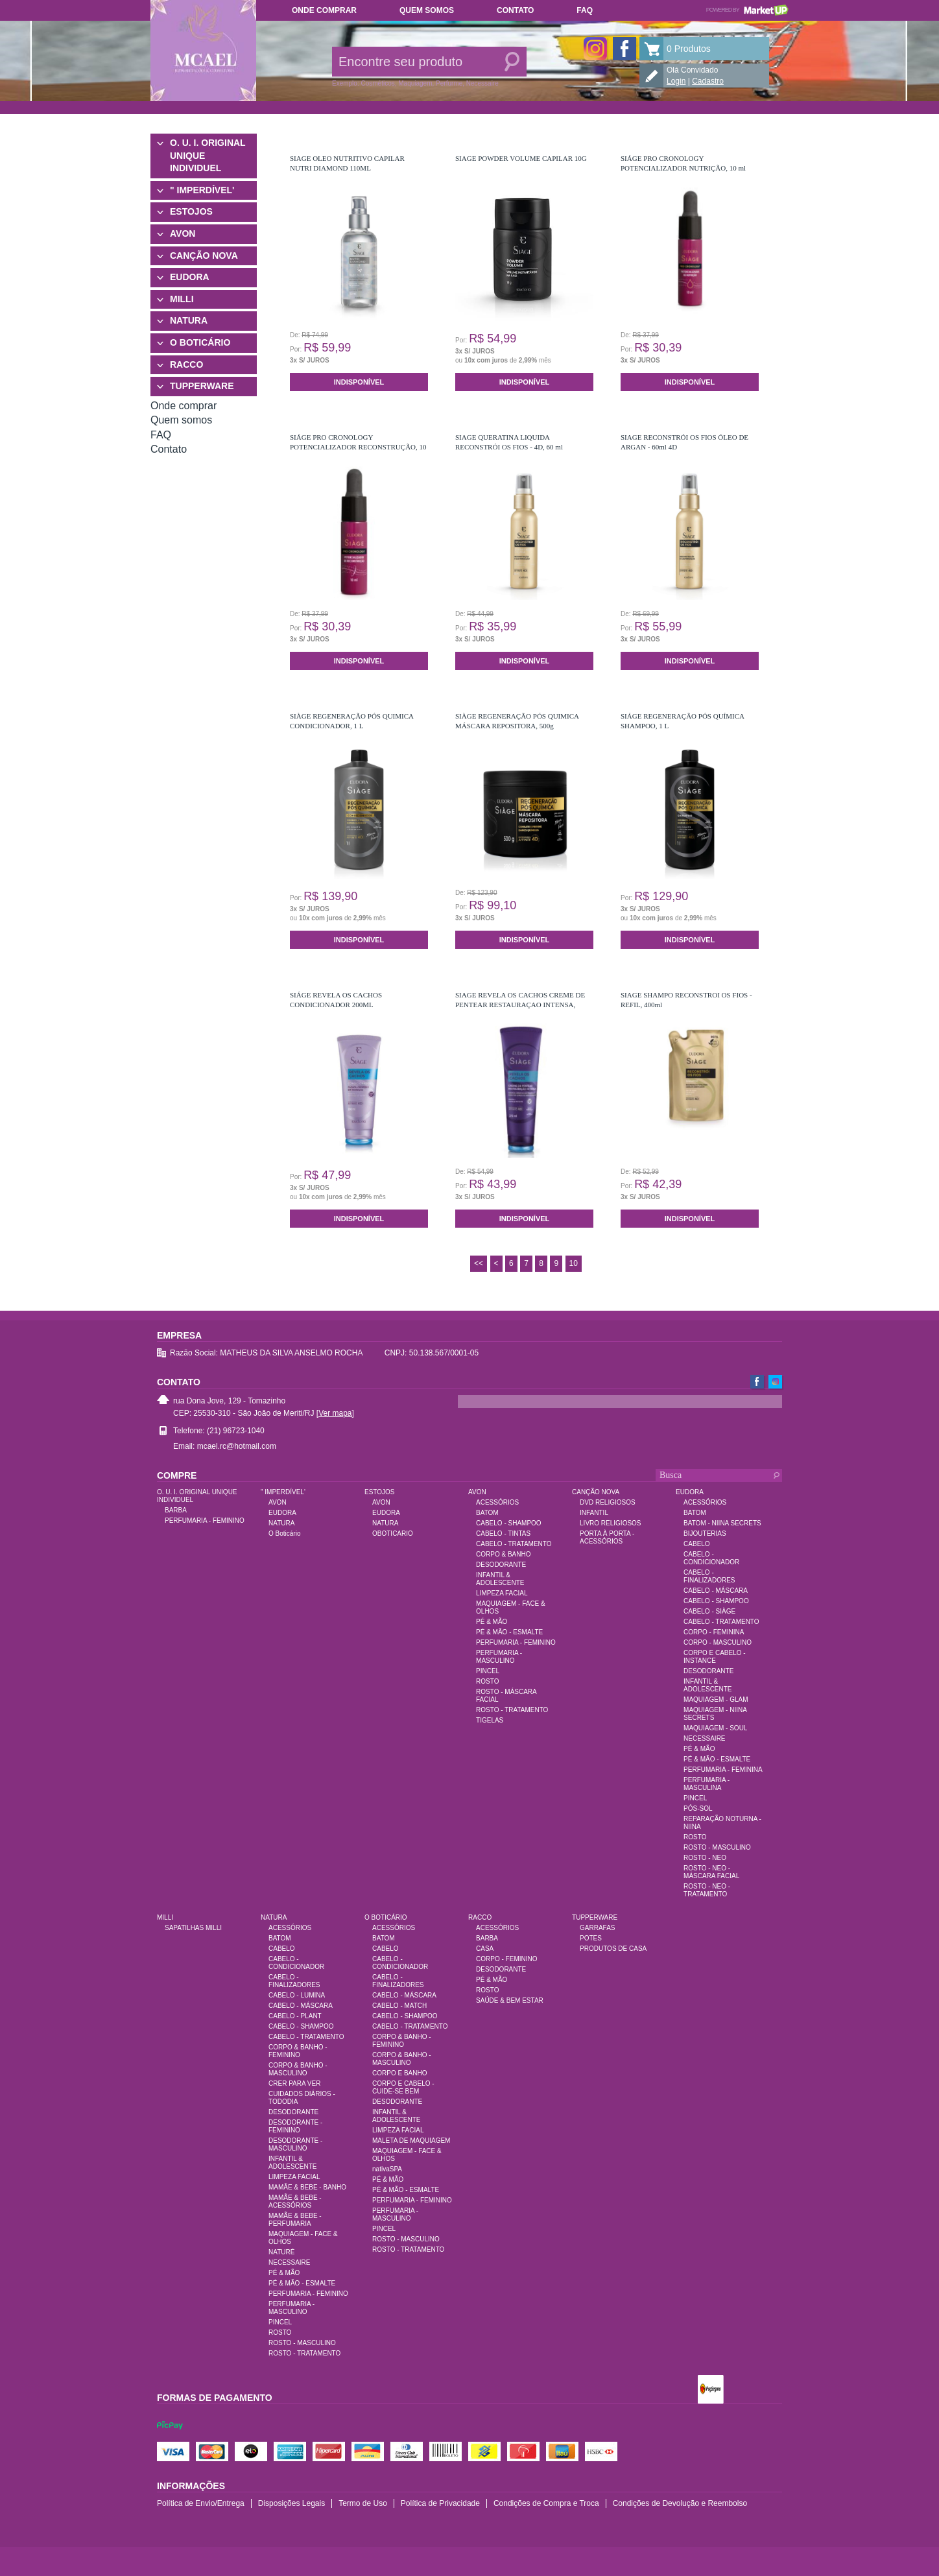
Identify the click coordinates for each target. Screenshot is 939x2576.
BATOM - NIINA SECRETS (722, 1523)
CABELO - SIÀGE (709, 1611)
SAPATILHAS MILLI (193, 1927)
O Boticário (284, 1533)
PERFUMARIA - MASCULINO (499, 1656)
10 (573, 1263)
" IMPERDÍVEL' (202, 190)
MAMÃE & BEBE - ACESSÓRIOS (295, 2201)
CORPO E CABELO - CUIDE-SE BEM (403, 2087)
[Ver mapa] (335, 1413)
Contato (515, 10)
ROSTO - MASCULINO (717, 1847)
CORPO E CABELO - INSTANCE (714, 1656)
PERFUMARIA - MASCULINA (706, 1783)
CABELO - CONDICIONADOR (711, 1558)
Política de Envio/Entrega (200, 2503)
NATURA (189, 320)
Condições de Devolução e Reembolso (680, 2503)
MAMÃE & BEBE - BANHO (307, 2187)
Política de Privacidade (440, 2503)
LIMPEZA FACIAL (501, 1593)
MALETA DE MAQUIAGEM (411, 2140)
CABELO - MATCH (399, 2005)
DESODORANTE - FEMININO (295, 2126)
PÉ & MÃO (491, 1621)
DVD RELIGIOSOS (608, 1502)
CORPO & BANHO (503, 1554)
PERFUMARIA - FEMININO (204, 1520)
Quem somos (426, 10)
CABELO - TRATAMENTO (514, 1543)
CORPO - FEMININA (713, 1632)
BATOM (487, 1512)
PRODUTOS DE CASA (613, 1948)
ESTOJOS (191, 211)
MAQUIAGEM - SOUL (715, 1728)
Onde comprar (324, 10)
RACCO (186, 364)
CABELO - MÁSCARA (715, 1590)
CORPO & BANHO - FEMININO (297, 2051)
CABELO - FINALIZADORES (709, 1576)
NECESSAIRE (704, 1738)
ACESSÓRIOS (497, 1502)
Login (676, 81)
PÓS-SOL (697, 1808)
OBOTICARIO (392, 1533)
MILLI (182, 299)
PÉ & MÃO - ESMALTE (509, 1632)
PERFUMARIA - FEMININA (723, 1769)
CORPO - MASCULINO (717, 1642)
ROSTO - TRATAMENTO (512, 1709)
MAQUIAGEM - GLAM (715, 1699)
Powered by (747, 9)
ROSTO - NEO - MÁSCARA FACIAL (711, 1872)
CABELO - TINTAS (503, 1533)
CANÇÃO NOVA (204, 255)
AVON (182, 233)
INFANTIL (594, 1512)
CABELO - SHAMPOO (508, 1523)
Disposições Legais (291, 2503)
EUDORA (189, 277)
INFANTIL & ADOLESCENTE (500, 1578)
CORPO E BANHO (399, 2073)
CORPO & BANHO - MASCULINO (297, 2069)
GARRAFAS (597, 1927)
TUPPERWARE (202, 386)
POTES (591, 1938)
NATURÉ (281, 2252)
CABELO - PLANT (295, 2016)
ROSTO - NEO (704, 1857)
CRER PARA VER (294, 2083)
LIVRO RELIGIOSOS (610, 1523)
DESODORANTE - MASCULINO (295, 2144)
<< (478, 1263)
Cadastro (708, 81)
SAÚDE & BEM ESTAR (509, 2000)
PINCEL (487, 1671)
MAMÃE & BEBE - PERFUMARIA (295, 2219)
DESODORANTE (501, 1564)
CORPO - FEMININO (506, 1958)
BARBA (176, 1510)
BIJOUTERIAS (704, 1533)
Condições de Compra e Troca (546, 2503)
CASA (484, 1948)
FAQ (584, 10)
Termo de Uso (363, 2503)
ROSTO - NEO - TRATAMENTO (706, 1890)
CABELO (696, 1543)
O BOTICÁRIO (200, 342)
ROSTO (487, 1681)
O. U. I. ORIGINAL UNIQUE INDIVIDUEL (207, 155)
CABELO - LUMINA (296, 1995)
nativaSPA (387, 2169)
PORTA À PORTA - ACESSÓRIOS (607, 1537)
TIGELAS (489, 1720)
